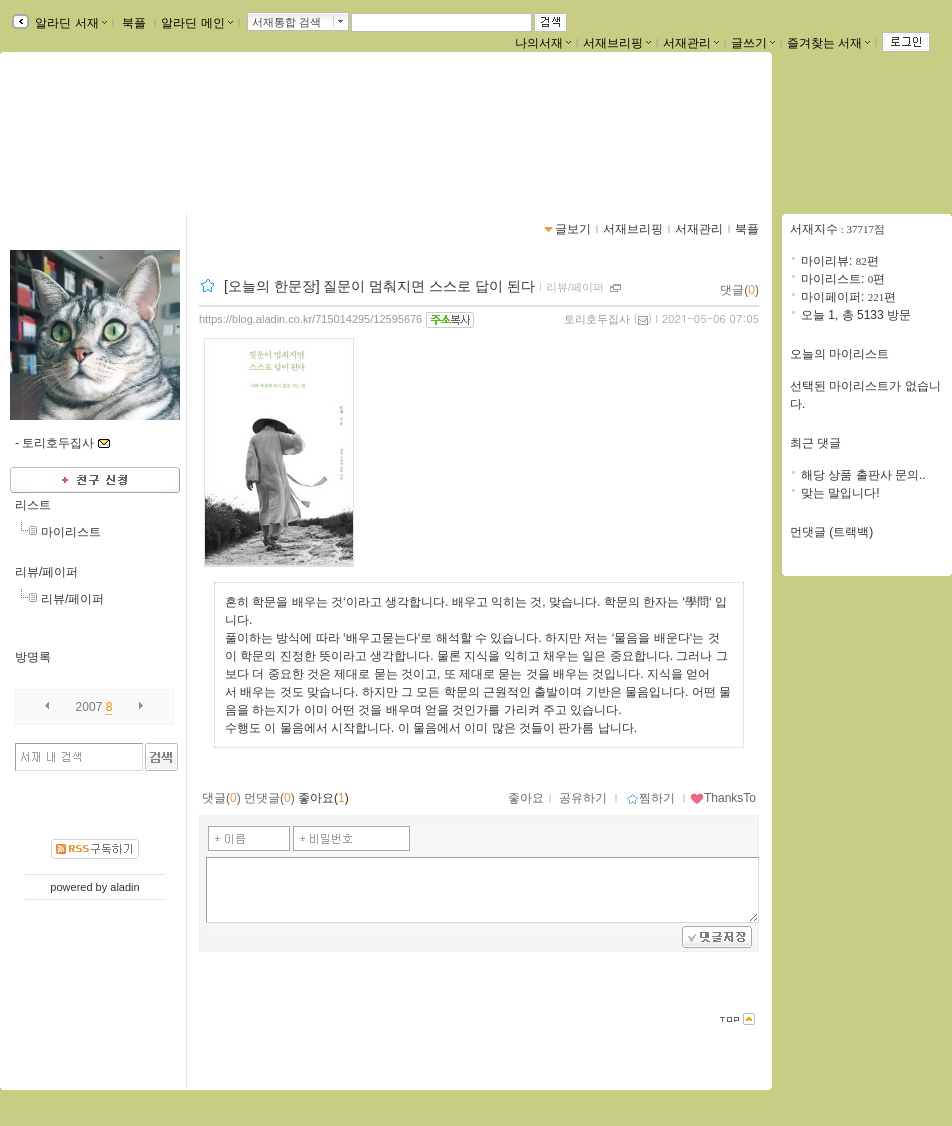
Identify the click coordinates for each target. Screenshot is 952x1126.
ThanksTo (723, 798)
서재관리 (691, 43)
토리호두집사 (597, 319)
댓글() (739, 290)
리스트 (33, 505)
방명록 (33, 657)
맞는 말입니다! (840, 493)
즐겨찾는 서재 (828, 43)
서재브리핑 (617, 43)
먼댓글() (269, 798)
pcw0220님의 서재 (103, 127)
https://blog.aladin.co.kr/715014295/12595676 (310, 319)
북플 (134, 23)
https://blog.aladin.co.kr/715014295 (129, 148)
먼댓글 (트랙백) (831, 532)
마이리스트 (71, 532)
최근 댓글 (815, 443)
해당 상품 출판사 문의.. (863, 475)
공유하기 (583, 798)
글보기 (573, 229)
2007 (89, 707)
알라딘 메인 (196, 23)
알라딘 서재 (69, 23)
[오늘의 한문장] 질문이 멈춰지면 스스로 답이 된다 (379, 286)
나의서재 (543, 43)
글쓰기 (753, 43)
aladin (124, 887)
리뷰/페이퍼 (46, 572)
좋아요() (323, 798)
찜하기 (650, 798)
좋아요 (526, 798)
